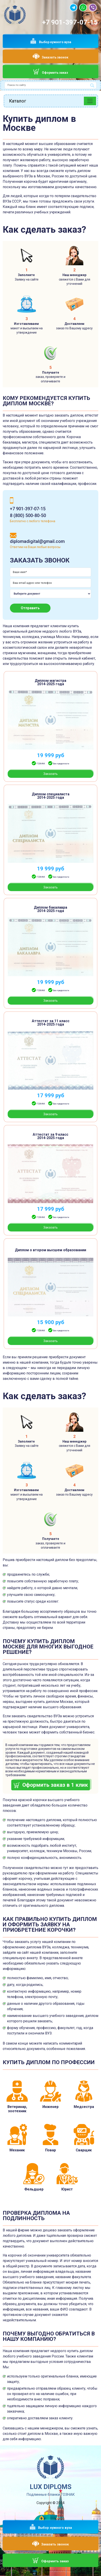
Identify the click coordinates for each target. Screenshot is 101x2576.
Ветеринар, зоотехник (17, 2109)
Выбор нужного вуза (55, 42)
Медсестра (84, 2107)
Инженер (50, 2107)
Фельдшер (34, 2189)
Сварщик (84, 2150)
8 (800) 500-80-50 (28, 515)
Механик (17, 2150)
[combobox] (50, 85)
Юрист (67, 2189)
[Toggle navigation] (90, 101)
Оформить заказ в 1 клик (55, 1785)
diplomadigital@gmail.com (37, 541)
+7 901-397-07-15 (70, 22)
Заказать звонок (55, 57)
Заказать (50, 774)
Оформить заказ (55, 72)
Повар (50, 2150)
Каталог (17, 101)
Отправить (30, 608)
